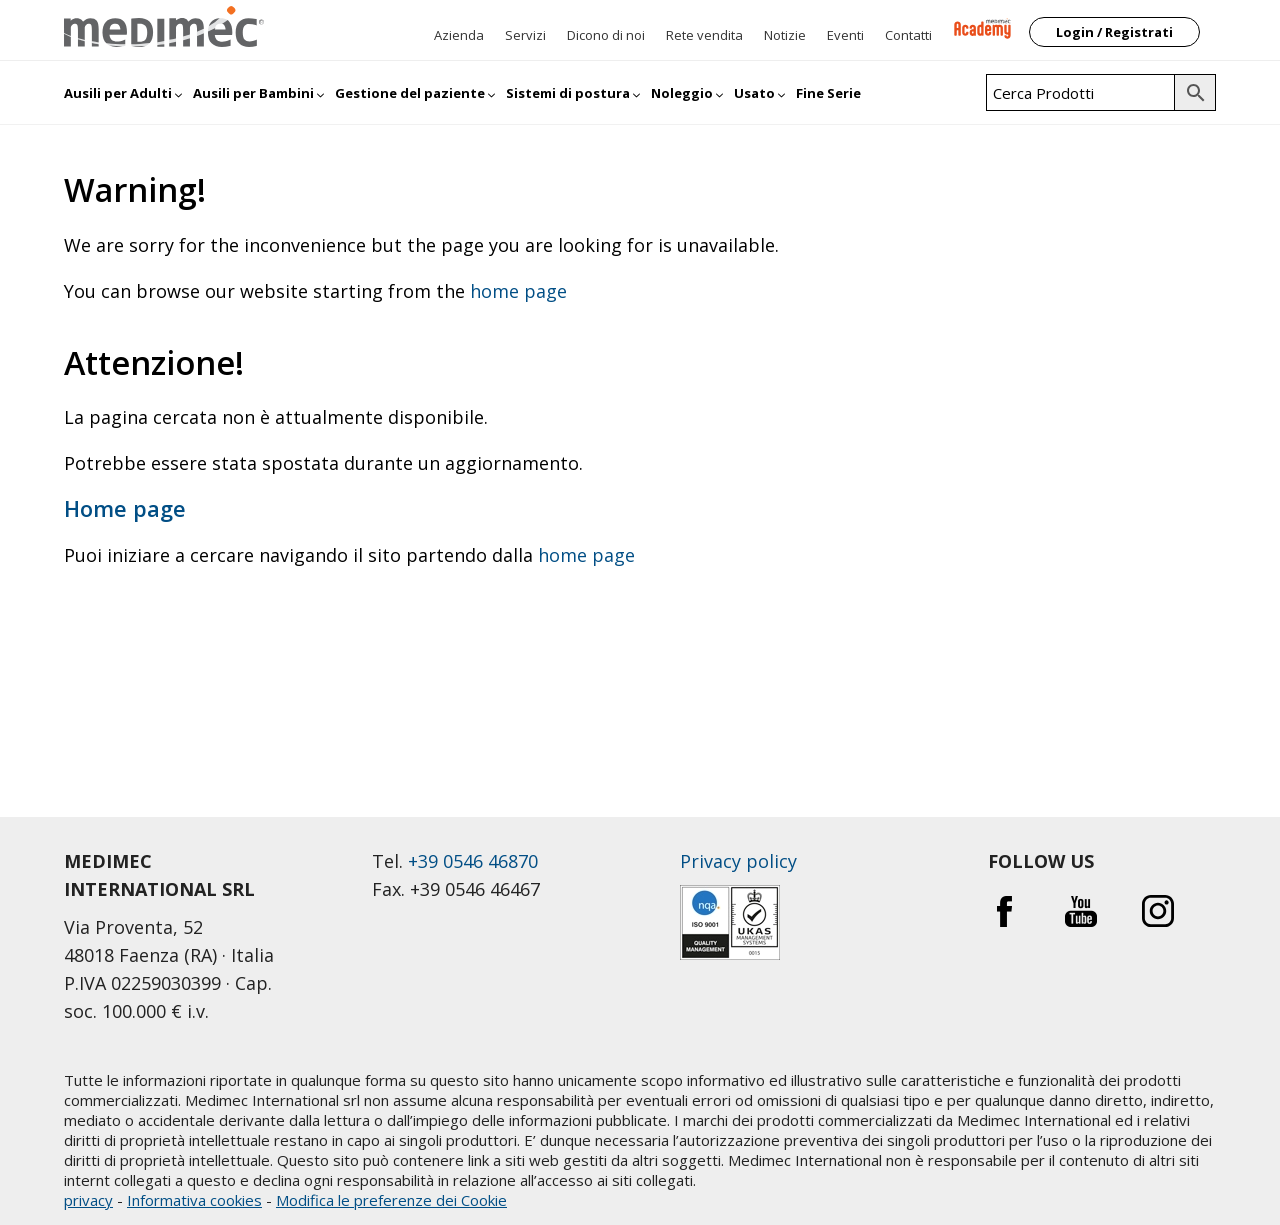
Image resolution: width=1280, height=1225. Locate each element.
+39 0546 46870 (473, 861)
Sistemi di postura (568, 93)
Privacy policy (738, 861)
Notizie (785, 35)
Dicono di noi (606, 35)
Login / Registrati (1114, 32)
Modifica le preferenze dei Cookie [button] (391, 1200)
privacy (88, 1200)
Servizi (525, 35)
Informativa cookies (194, 1200)
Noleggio (682, 93)
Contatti (908, 35)
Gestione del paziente (410, 93)
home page (518, 291)
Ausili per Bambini (253, 93)
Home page (125, 508)
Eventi (845, 35)
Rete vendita (704, 35)
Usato (754, 93)
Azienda (459, 35)
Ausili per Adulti (118, 93)
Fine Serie (828, 93)
